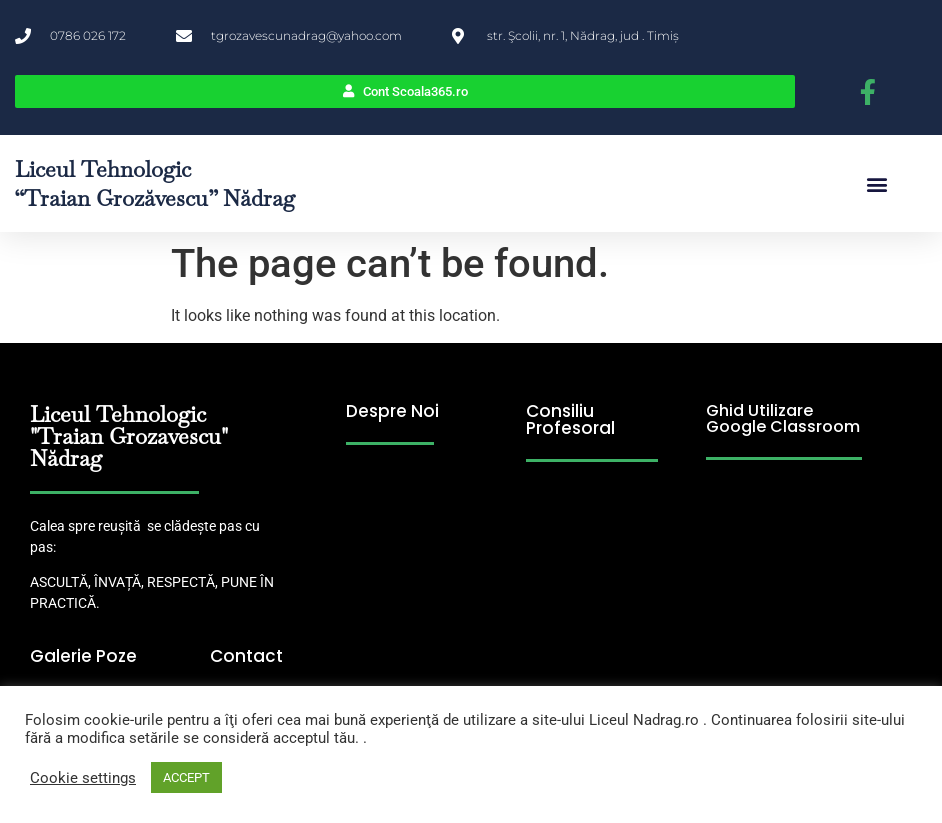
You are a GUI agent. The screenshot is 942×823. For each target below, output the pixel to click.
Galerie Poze (83, 656)
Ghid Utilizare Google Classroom (783, 418)
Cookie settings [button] (83, 778)
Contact (246, 656)
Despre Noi (392, 411)
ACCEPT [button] (186, 777)
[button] (877, 183)
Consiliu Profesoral (570, 419)
